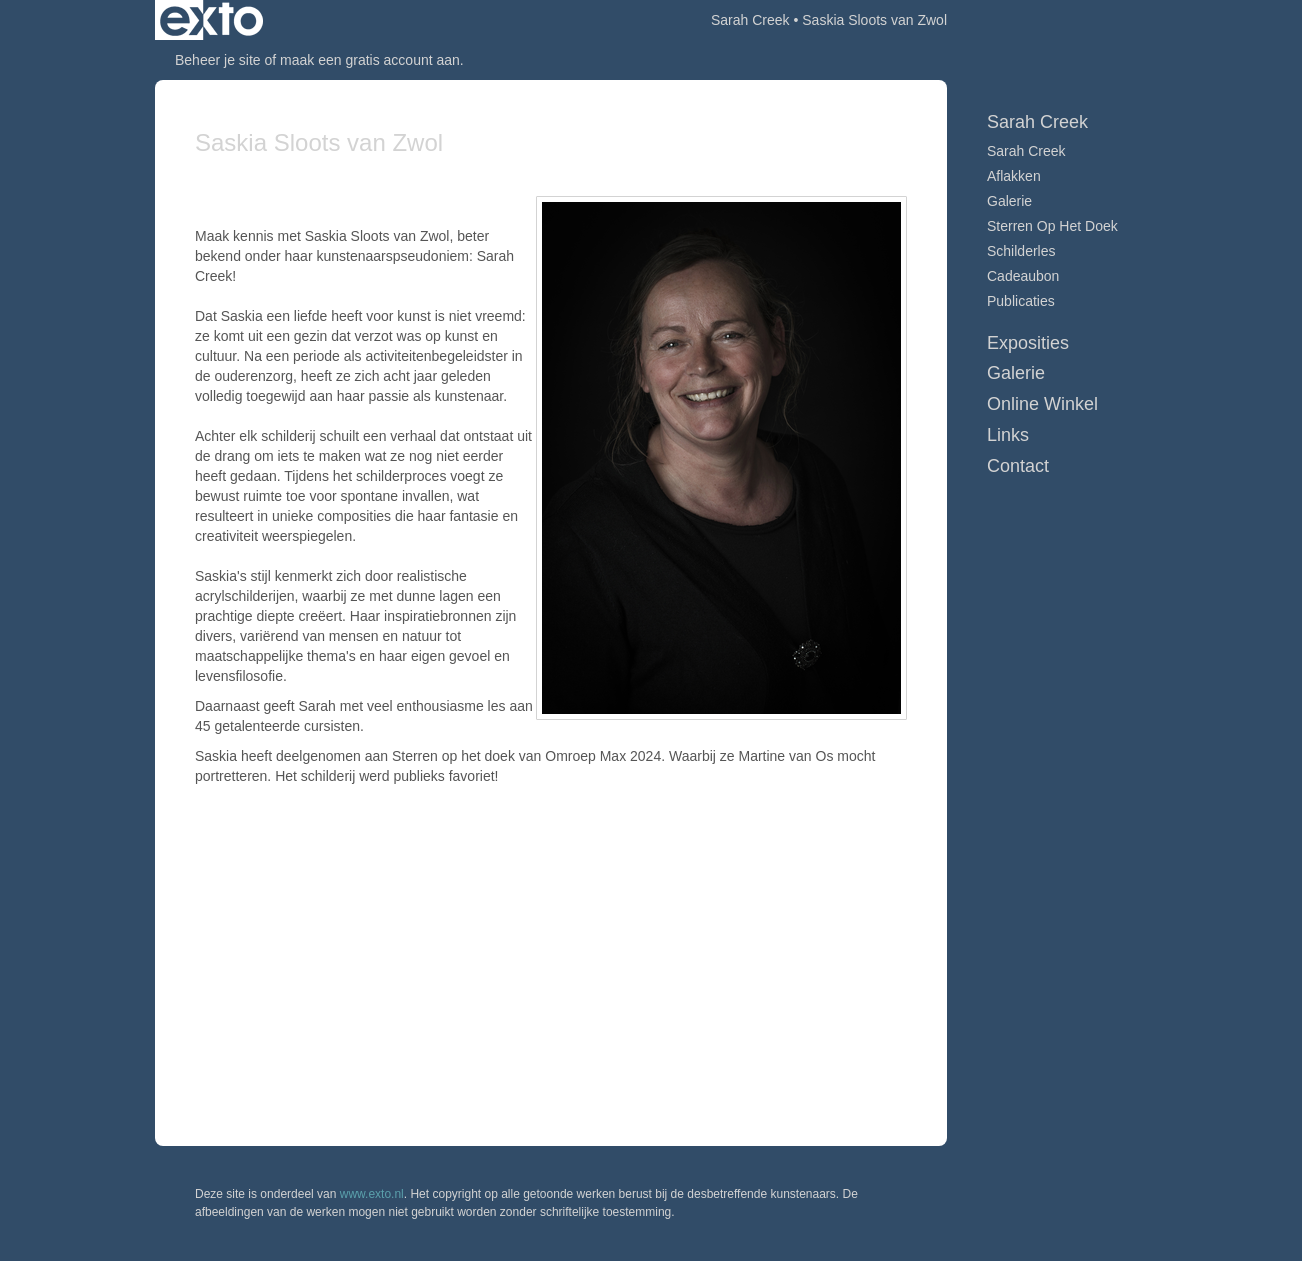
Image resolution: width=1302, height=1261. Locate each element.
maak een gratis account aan (370, 60)
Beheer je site (218, 60)
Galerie (1009, 201)
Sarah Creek (750, 20)
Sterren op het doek (1052, 226)
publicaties (1021, 301)
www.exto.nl (372, 1194)
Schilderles (1021, 251)
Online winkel (1042, 404)
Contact (1018, 466)
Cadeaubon (1023, 276)
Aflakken (1014, 176)
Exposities (1028, 343)
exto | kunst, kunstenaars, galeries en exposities (211, 20)
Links (1008, 435)
